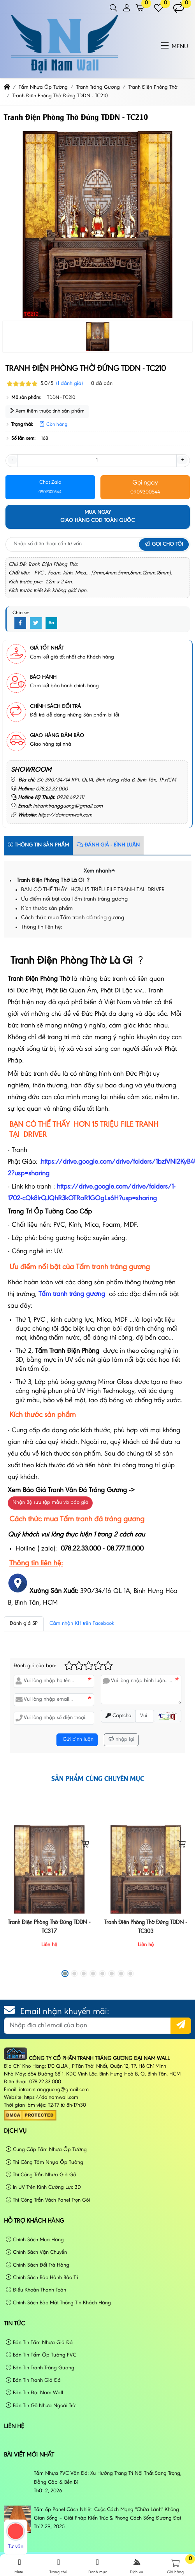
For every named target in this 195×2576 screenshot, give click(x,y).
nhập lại (121, 1739)
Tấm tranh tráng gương (72, 1294)
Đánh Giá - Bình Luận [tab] (108, 845)
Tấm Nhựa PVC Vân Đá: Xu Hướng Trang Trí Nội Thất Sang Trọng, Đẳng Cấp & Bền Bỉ (107, 2478)
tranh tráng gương (122, 1267)
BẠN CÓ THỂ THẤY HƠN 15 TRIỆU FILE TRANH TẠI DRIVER (93, 890)
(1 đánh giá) (69, 383)
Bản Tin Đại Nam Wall (34, 2393)
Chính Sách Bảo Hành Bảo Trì (42, 2278)
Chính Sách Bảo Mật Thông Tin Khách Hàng (58, 2303)
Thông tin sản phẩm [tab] (38, 845)
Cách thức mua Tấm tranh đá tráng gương (73, 918)
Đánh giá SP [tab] (24, 1623)
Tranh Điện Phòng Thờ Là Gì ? (53, 880)
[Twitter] (35, 623)
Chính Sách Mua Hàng (35, 2240)
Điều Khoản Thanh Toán (36, 2290)
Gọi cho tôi (164, 544)
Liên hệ (14, 2426)
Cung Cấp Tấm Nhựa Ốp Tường (46, 2150)
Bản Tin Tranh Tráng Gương (40, 2368)
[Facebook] (20, 623)
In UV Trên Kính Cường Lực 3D (43, 2187)
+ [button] (182, 460)
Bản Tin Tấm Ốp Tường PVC (41, 2355)
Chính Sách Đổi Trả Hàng (37, 2265)
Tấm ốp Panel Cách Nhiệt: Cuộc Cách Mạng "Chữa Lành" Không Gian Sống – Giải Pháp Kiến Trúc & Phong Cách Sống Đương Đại (107, 2514)
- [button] (12, 460)
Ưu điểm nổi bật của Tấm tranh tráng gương (75, 899)
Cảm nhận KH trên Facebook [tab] (81, 1623)
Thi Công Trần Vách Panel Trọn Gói (48, 2200)
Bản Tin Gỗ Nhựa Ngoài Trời (41, 2406)
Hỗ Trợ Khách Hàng (34, 2221)
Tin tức (14, 2324)
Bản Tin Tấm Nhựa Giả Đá (39, 2343)
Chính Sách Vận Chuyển (36, 2252)
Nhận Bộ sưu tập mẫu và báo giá (50, 1502)
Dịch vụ (15, 2131)
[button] (113, 8)
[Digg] (51, 623)
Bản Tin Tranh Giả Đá (33, 2380)
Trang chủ (58, 2566)
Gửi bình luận (77, 1739)
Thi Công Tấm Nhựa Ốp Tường (44, 2162)
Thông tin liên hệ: (41, 927)
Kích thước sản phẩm (47, 908)
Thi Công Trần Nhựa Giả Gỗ (41, 2175)
